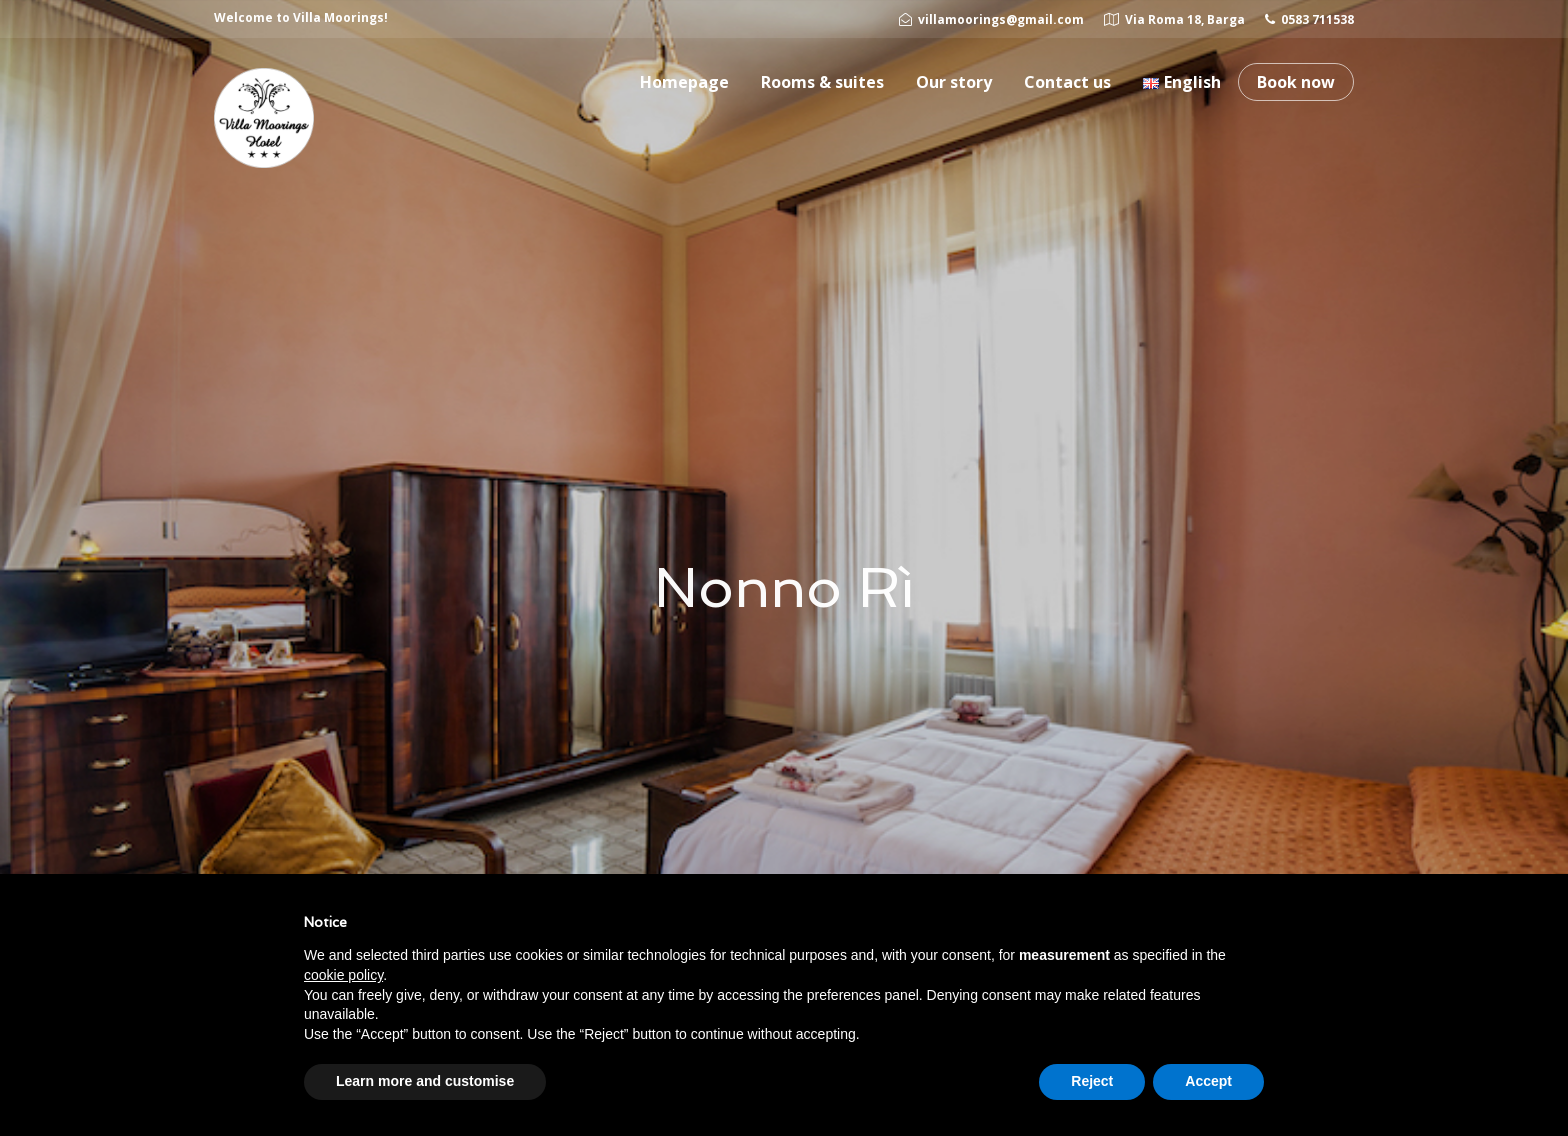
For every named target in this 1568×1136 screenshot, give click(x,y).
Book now (1296, 82)
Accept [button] (1208, 1081)
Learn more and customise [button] (425, 1081)
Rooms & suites (822, 82)
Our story (954, 82)
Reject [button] (1092, 1081)
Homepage (684, 82)
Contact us (1067, 82)
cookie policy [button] (343, 975)
